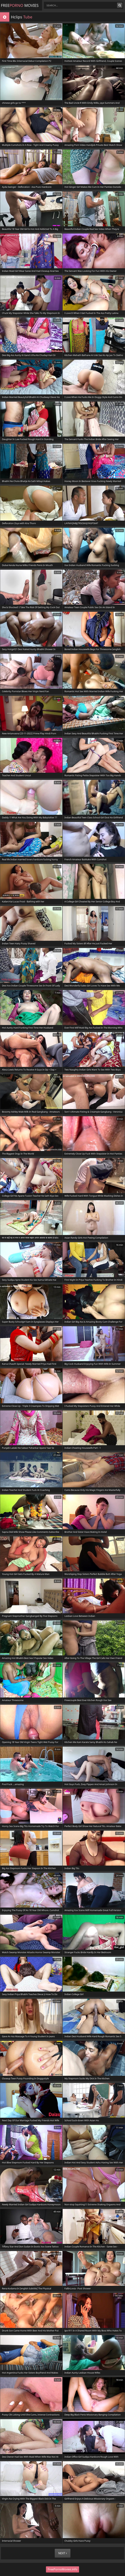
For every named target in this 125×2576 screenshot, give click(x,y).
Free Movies (20, 5)
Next (62, 2553)
